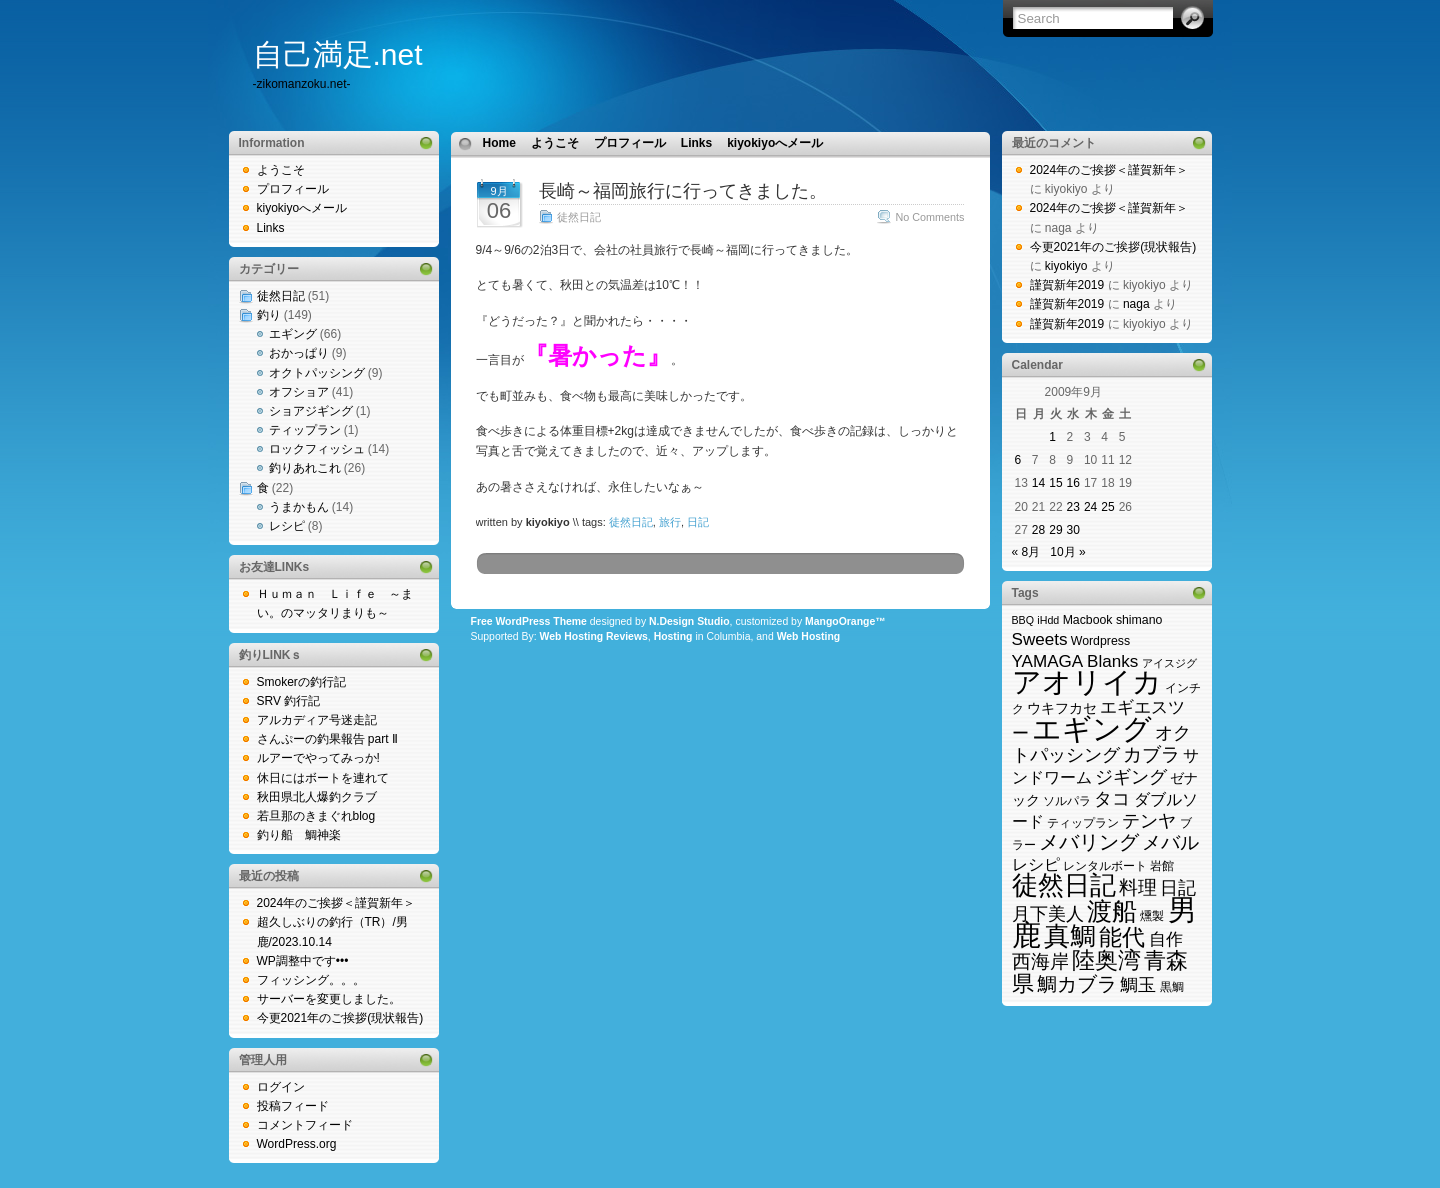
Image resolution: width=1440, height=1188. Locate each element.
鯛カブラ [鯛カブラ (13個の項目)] (1077, 984)
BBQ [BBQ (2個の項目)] (1023, 620)
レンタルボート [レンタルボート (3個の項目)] (1105, 866)
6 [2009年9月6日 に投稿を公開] (1018, 460)
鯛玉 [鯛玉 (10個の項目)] (1138, 984)
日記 (698, 522)
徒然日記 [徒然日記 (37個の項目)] (1064, 885)
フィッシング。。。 (311, 980)
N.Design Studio (689, 621)
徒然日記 (281, 296)
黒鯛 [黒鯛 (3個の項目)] (1172, 987)
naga (1136, 304)
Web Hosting (809, 636)
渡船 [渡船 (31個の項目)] (1112, 911)
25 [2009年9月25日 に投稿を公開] (1107, 507)
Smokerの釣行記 (301, 682)
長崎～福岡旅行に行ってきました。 (683, 191)
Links (271, 228)
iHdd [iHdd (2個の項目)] (1048, 620)
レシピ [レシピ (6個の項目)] (1036, 864)
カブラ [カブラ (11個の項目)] (1151, 754)
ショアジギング (311, 411)
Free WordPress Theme (529, 621)
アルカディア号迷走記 (317, 720)
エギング (293, 334)
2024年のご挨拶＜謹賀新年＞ (336, 903)
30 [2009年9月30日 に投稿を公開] (1073, 530)
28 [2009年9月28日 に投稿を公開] (1038, 530)
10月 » (1067, 552)
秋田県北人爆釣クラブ (317, 797)
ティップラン (305, 430)
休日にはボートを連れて (323, 778)
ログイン (281, 1087)
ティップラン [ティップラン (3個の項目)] (1083, 823)
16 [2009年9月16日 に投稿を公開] (1073, 483)
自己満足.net (338, 54)
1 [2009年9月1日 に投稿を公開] (1052, 437)
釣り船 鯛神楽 (299, 835)
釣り (269, 315)
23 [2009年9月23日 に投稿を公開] (1073, 507)
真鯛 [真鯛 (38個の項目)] (1070, 936)
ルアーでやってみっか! (318, 758)
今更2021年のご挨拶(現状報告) (340, 1018)
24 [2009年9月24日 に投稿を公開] (1090, 507)
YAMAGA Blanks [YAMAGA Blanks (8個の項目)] (1075, 661)
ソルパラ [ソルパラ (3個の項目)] (1067, 801)
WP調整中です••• (303, 961)
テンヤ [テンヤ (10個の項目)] (1149, 820)
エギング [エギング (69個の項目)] (1092, 728)
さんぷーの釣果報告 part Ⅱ (327, 739)
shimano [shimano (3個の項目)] (1139, 620)
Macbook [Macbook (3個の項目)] (1088, 620)
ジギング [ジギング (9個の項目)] (1131, 777)
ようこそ (281, 170)
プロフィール (293, 189)
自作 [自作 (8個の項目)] (1166, 939)
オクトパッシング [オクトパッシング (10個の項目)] (1102, 743)
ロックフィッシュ (317, 449)
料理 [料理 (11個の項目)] (1138, 887)
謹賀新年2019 (1067, 285)
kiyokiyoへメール (302, 208)
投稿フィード (293, 1106)
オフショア (299, 392)
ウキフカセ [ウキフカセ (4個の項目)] (1062, 708)
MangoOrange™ (845, 621)
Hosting (673, 636)
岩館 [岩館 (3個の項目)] (1162, 866)
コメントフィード (305, 1125)
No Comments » (934, 217)
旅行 (670, 522)
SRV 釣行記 (289, 701)
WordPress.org (297, 1144)
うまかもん (299, 507)
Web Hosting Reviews (594, 636)
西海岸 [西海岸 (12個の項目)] (1040, 961)
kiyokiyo (1066, 266)
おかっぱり (299, 353)
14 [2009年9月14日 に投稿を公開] (1038, 483)
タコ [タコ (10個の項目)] (1112, 798)
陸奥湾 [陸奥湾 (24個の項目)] (1106, 960)
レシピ (287, 526)
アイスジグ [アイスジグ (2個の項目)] (1169, 663)
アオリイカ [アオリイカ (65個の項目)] (1087, 682)
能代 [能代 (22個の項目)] (1122, 937)
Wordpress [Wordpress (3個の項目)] (1100, 641)
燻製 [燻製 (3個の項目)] (1152, 916)
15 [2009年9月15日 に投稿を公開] (1055, 483)
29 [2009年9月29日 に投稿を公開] (1055, 530)
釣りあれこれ (305, 468)
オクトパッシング (317, 373)
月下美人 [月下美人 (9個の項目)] (1048, 914)
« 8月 (1026, 552)
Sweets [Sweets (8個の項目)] (1040, 639)
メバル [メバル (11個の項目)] (1170, 842)
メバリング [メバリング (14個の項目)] (1089, 842)
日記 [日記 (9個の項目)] (1178, 888)
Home (499, 143)
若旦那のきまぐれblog (316, 816)
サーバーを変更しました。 (329, 999)
